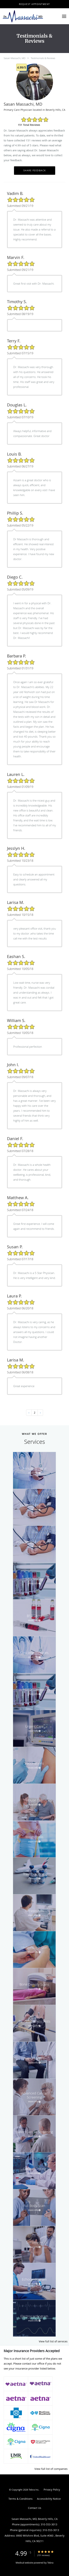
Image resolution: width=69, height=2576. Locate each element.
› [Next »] (40, 1412)
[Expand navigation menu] (64, 16)
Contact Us (34, 2508)
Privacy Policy (52, 2489)
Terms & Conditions (20, 2498)
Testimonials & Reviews (43, 58)
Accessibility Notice (49, 2498)
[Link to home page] (30, 16)
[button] (34, 4)
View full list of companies (51, 2469)
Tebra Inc (34, 2489)
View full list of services (53, 2341)
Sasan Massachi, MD (14, 58)
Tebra (50, 2562)
